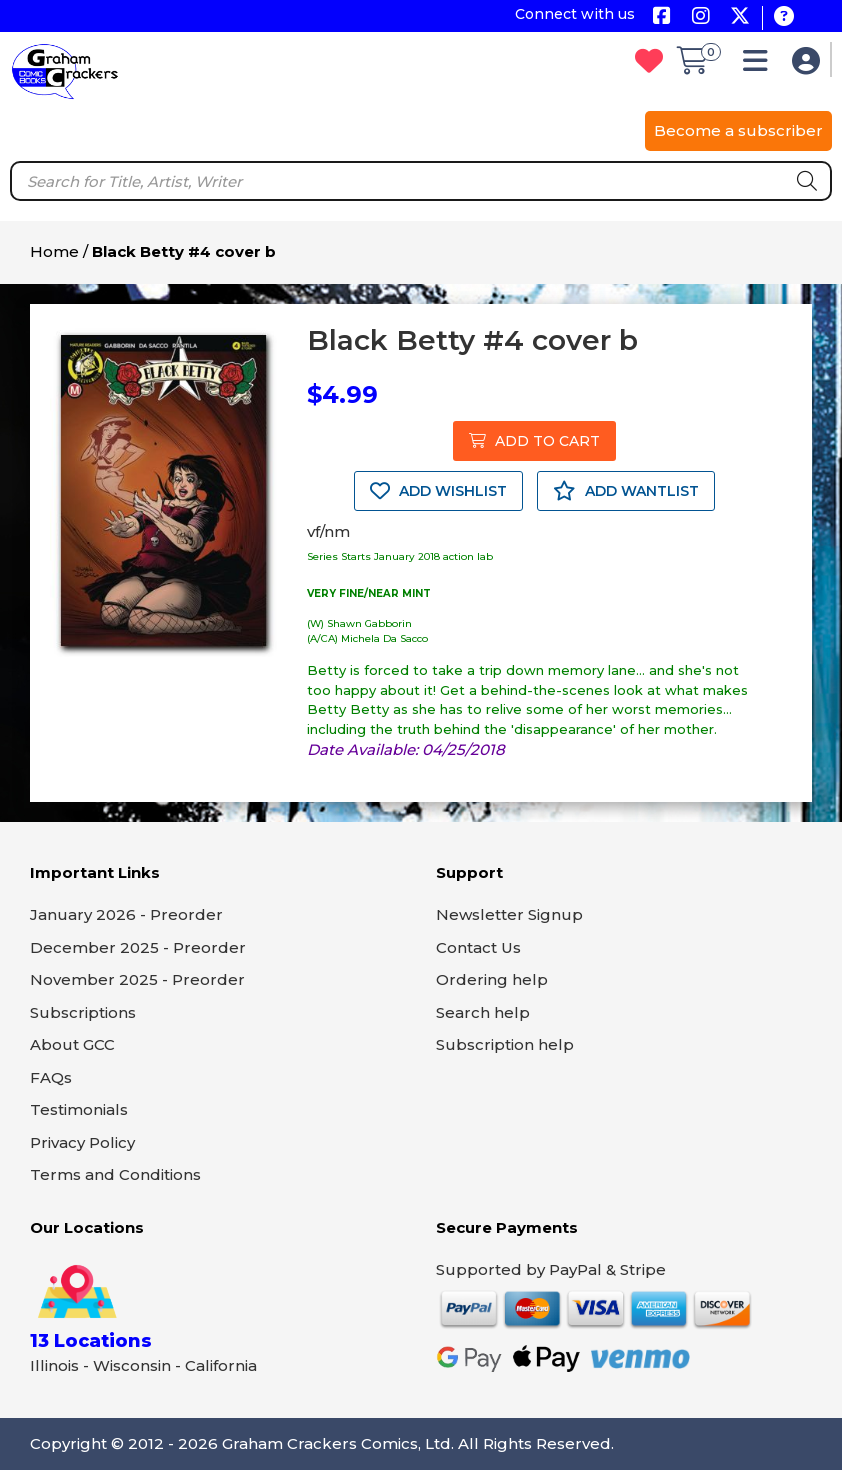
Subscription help (505, 1044)
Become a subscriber (738, 130)
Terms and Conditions (115, 1174)
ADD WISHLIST (438, 491)
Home (54, 251)
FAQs (51, 1077)
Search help (483, 1012)
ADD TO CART (534, 441)
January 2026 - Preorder (126, 914)
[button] (760, 65)
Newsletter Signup (509, 914)
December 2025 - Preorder (138, 947)
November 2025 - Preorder (137, 979)
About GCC (72, 1044)
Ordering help (492, 979)
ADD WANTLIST (626, 491)
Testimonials (79, 1109)
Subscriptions (83, 1012)
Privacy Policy (82, 1142)
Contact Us (478, 947)
